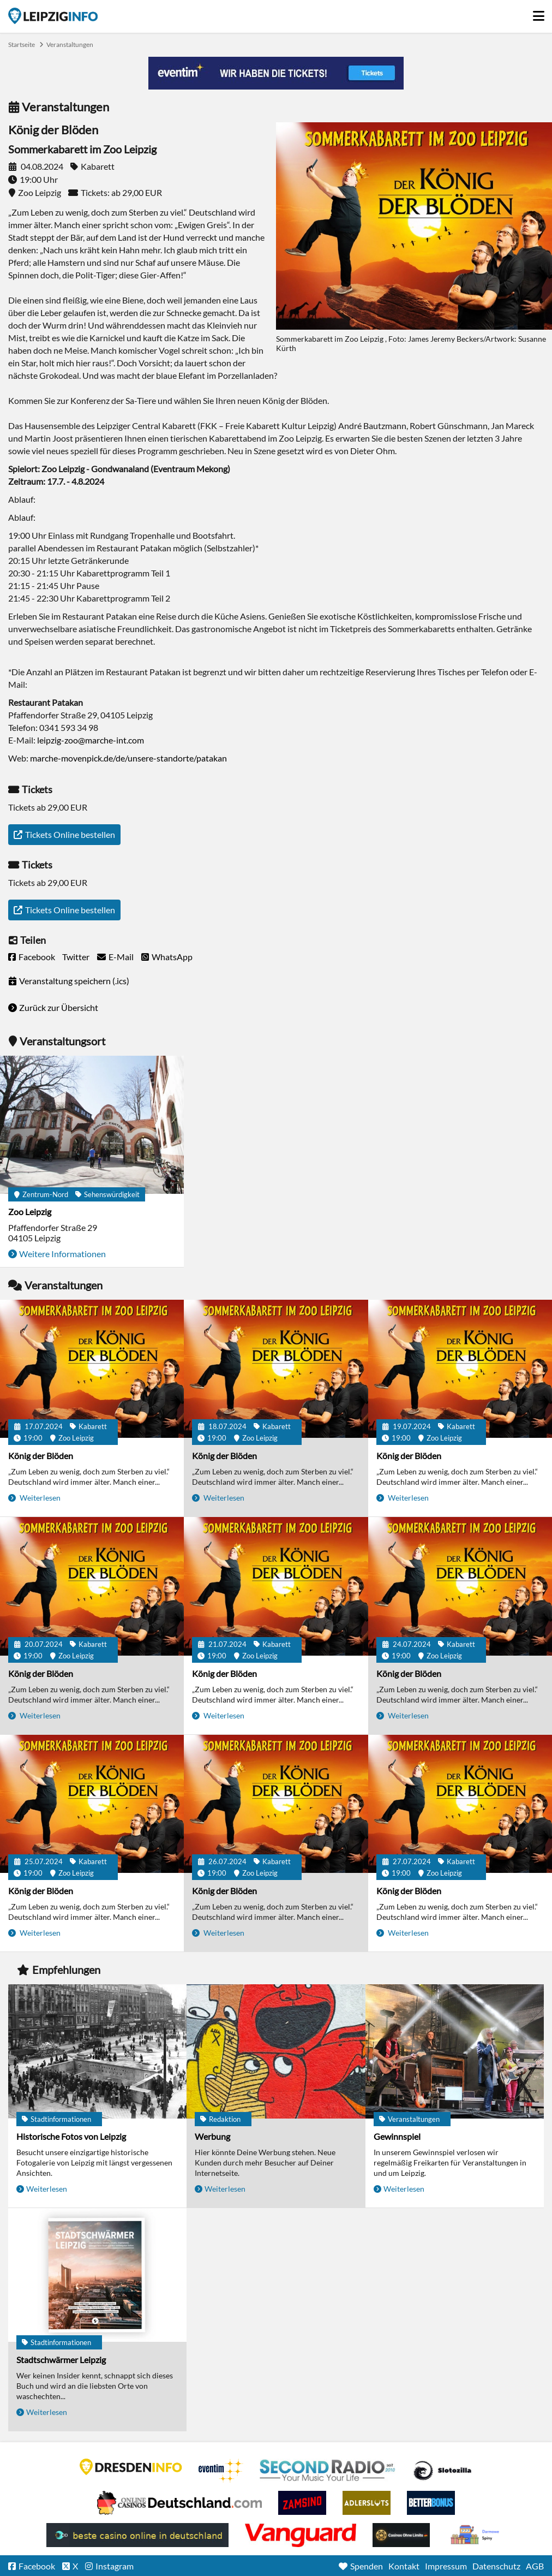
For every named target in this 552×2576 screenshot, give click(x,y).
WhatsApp (172, 956)
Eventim (221, 2471)
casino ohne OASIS (300, 2535)
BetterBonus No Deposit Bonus (431, 2503)
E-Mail (121, 956)
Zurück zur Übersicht (58, 1007)
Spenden (366, 2566)
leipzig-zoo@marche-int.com (90, 740)
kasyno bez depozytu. (476, 2535)
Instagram (114, 2566)
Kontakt (403, 2566)
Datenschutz (496, 2566)
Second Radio (328, 2471)
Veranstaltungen (69, 44)
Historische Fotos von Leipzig (71, 2136)
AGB (535, 2566)
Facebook (37, 956)
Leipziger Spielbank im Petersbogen (179, 2503)
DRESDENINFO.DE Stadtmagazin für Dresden (131, 2467)
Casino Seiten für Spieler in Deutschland (442, 2471)
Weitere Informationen (62, 1253)
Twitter (75, 956)
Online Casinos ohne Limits (401, 2535)
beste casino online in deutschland (137, 2535)
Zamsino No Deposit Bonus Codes (302, 2503)
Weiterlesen (39, 1497)
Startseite (53, 16)
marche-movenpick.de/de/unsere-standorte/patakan (128, 758)
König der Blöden (40, 1455)
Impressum (446, 2566)
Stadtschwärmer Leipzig (61, 2359)
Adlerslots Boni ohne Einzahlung (367, 2503)
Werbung (212, 2136)
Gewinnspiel (397, 2136)
